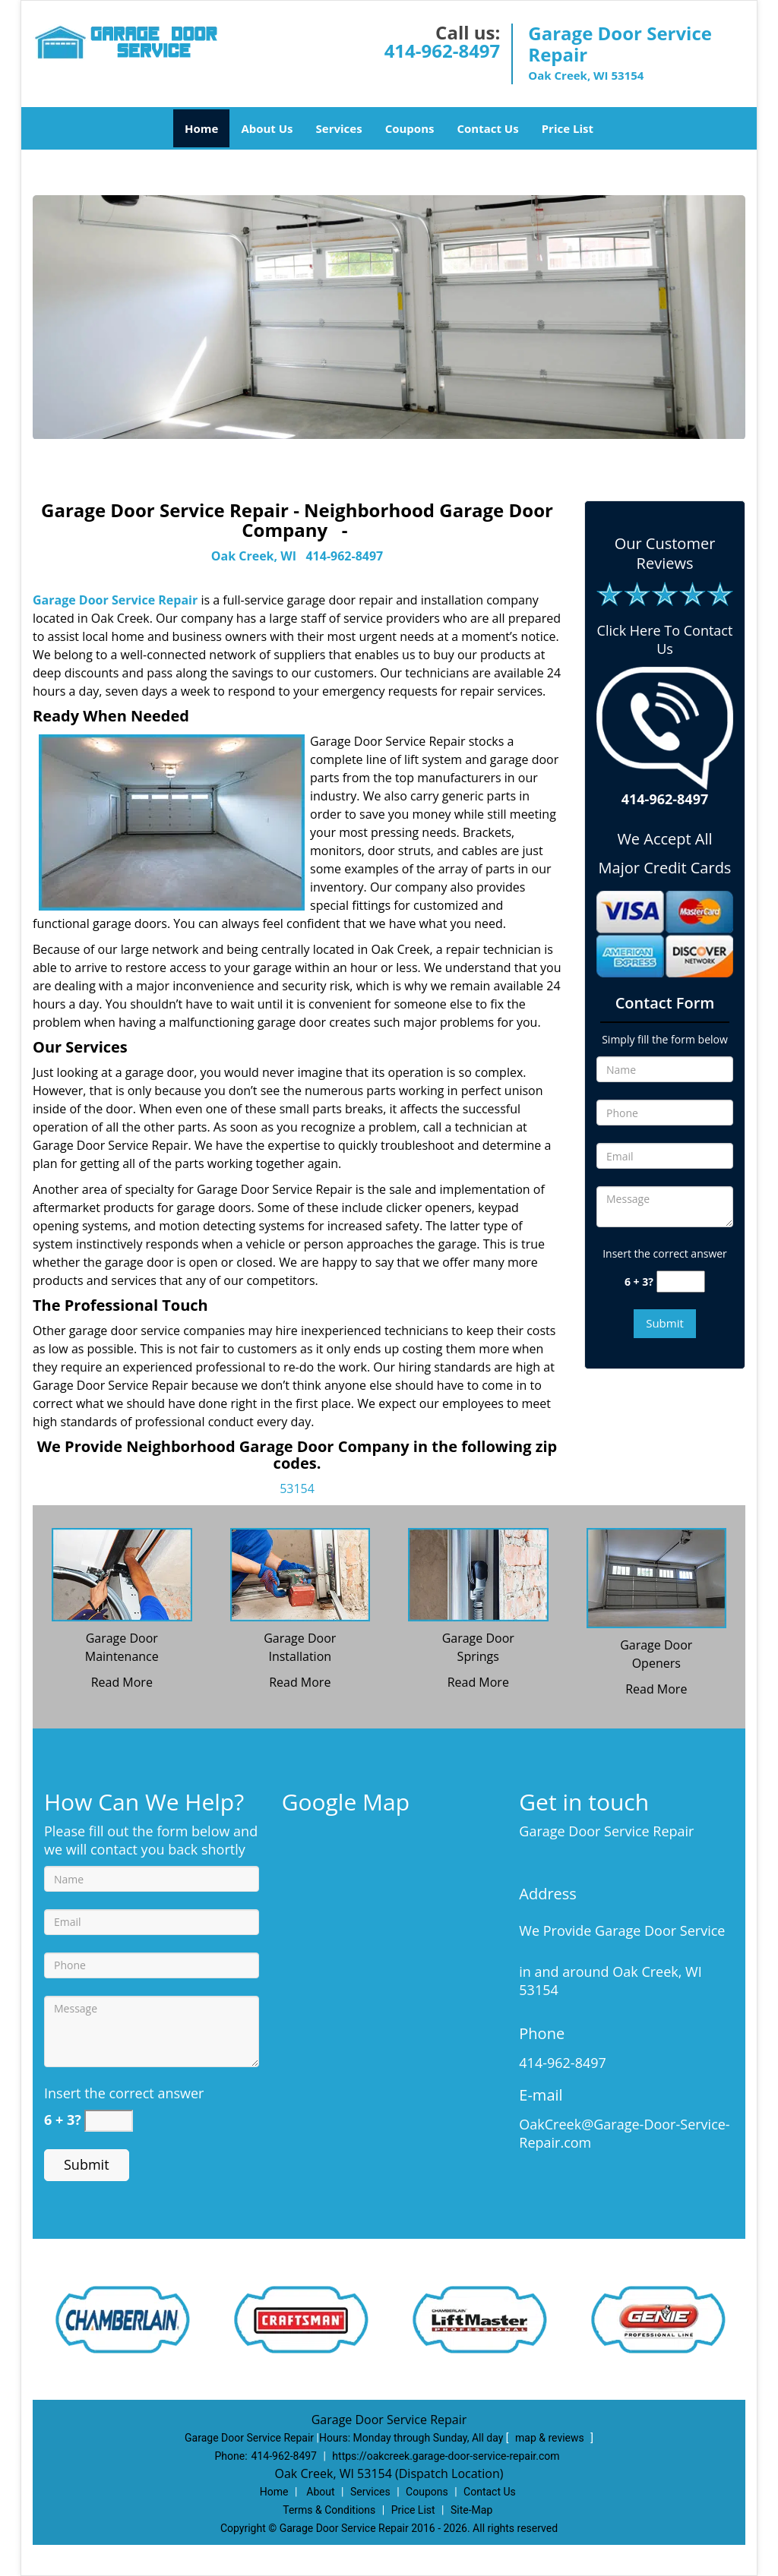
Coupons (410, 128)
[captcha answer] (680, 1282)
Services (339, 128)
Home (201, 128)
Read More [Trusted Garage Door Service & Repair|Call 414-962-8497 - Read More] (122, 1682)
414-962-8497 (442, 50)
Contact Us (487, 128)
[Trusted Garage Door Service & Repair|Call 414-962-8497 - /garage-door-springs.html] (478, 1573)
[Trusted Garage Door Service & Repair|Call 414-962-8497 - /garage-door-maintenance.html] (122, 1573)
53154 (297, 1488)
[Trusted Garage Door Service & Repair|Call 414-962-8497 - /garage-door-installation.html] (300, 1573)
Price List (567, 128)
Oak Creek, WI (253, 556)
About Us (267, 128)
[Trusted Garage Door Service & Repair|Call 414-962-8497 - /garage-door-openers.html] (657, 1576)
